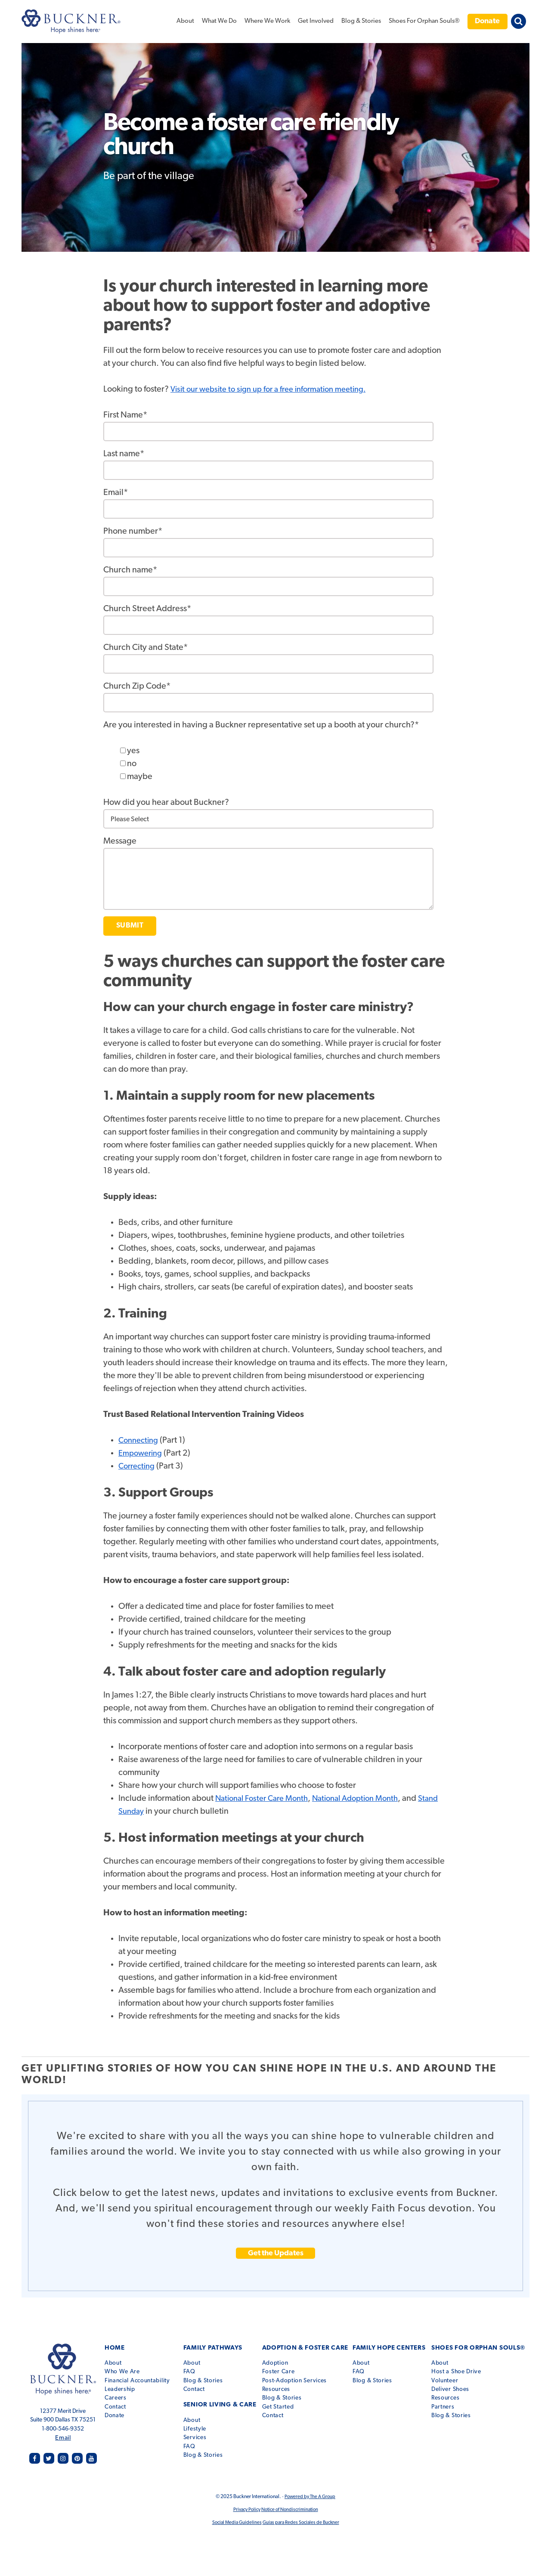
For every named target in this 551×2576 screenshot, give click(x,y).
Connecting (140, 1440)
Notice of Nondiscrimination (291, 2505)
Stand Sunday (144, 1811)
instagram (64, 2453)
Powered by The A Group (310, 2492)
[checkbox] (283, 764)
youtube (91, 2453)
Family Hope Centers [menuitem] (390, 2347)
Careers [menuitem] (119, 2391)
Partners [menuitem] (449, 2400)
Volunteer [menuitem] (450, 2374)
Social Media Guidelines (235, 2517)
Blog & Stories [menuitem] (361, 21)
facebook (38, 2453)
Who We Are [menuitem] (125, 2365)
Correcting (138, 1466)
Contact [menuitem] (118, 2400)
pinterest (78, 2453)
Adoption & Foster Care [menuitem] (311, 2347)
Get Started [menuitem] (287, 2400)
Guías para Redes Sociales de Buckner (302, 2517)
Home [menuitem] (117, 2347)
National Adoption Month (368, 1798)
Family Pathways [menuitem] (216, 2347)
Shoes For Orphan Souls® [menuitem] (424, 21)
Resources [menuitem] (285, 2382)
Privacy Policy (244, 2505)
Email (64, 2434)
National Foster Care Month (266, 1798)
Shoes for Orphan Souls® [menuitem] (481, 2347)
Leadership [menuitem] (123, 2382)
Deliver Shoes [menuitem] (456, 2382)
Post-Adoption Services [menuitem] (303, 2374)
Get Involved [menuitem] (316, 21)
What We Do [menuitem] (219, 21)
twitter (51, 2453)
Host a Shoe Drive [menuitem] (462, 2365)
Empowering (142, 1453)
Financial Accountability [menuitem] (140, 2374)
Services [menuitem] (200, 2424)
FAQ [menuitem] (195, 2365)
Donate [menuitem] (487, 21)
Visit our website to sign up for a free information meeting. (276, 389)
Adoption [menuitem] (284, 2356)
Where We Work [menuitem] (267, 21)
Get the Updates (275, 2253)
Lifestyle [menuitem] (200, 2415)
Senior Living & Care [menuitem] (223, 2397)
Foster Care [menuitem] (287, 2365)
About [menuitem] (185, 21)
